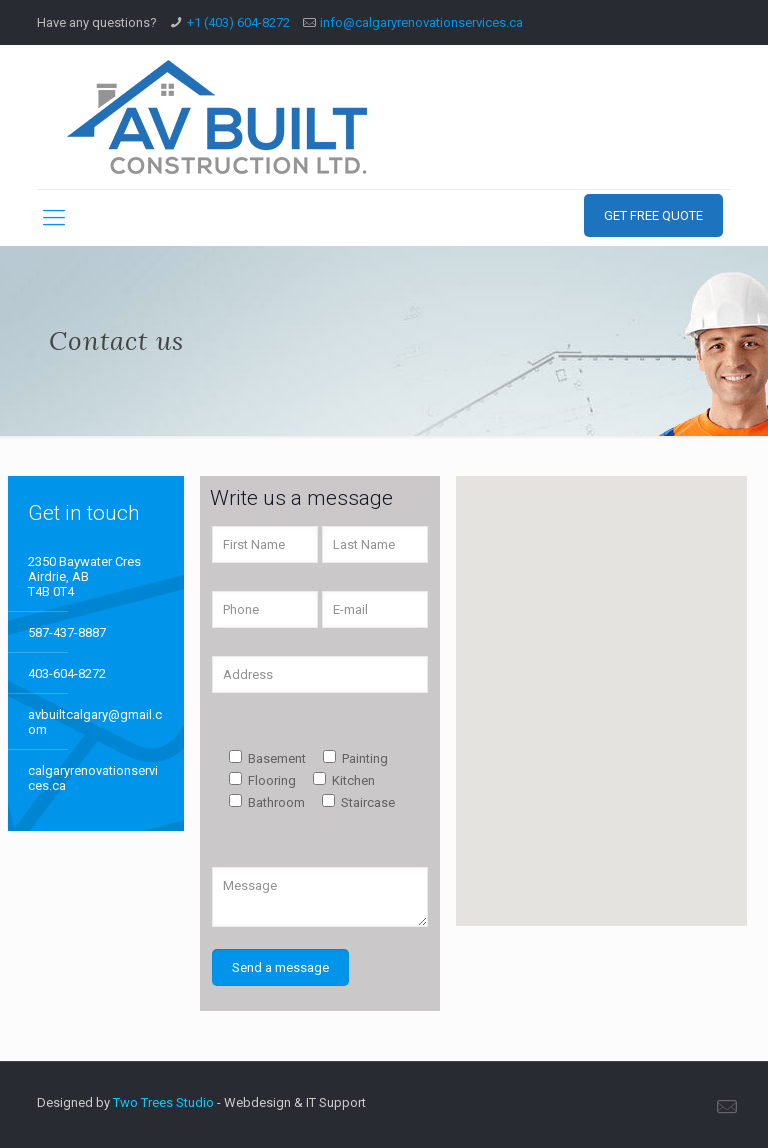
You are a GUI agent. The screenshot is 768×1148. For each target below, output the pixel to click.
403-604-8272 (67, 673)
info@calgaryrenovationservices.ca (421, 22)
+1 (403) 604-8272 (238, 22)
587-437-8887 (67, 632)
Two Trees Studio (163, 1102)
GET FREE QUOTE (653, 215)
